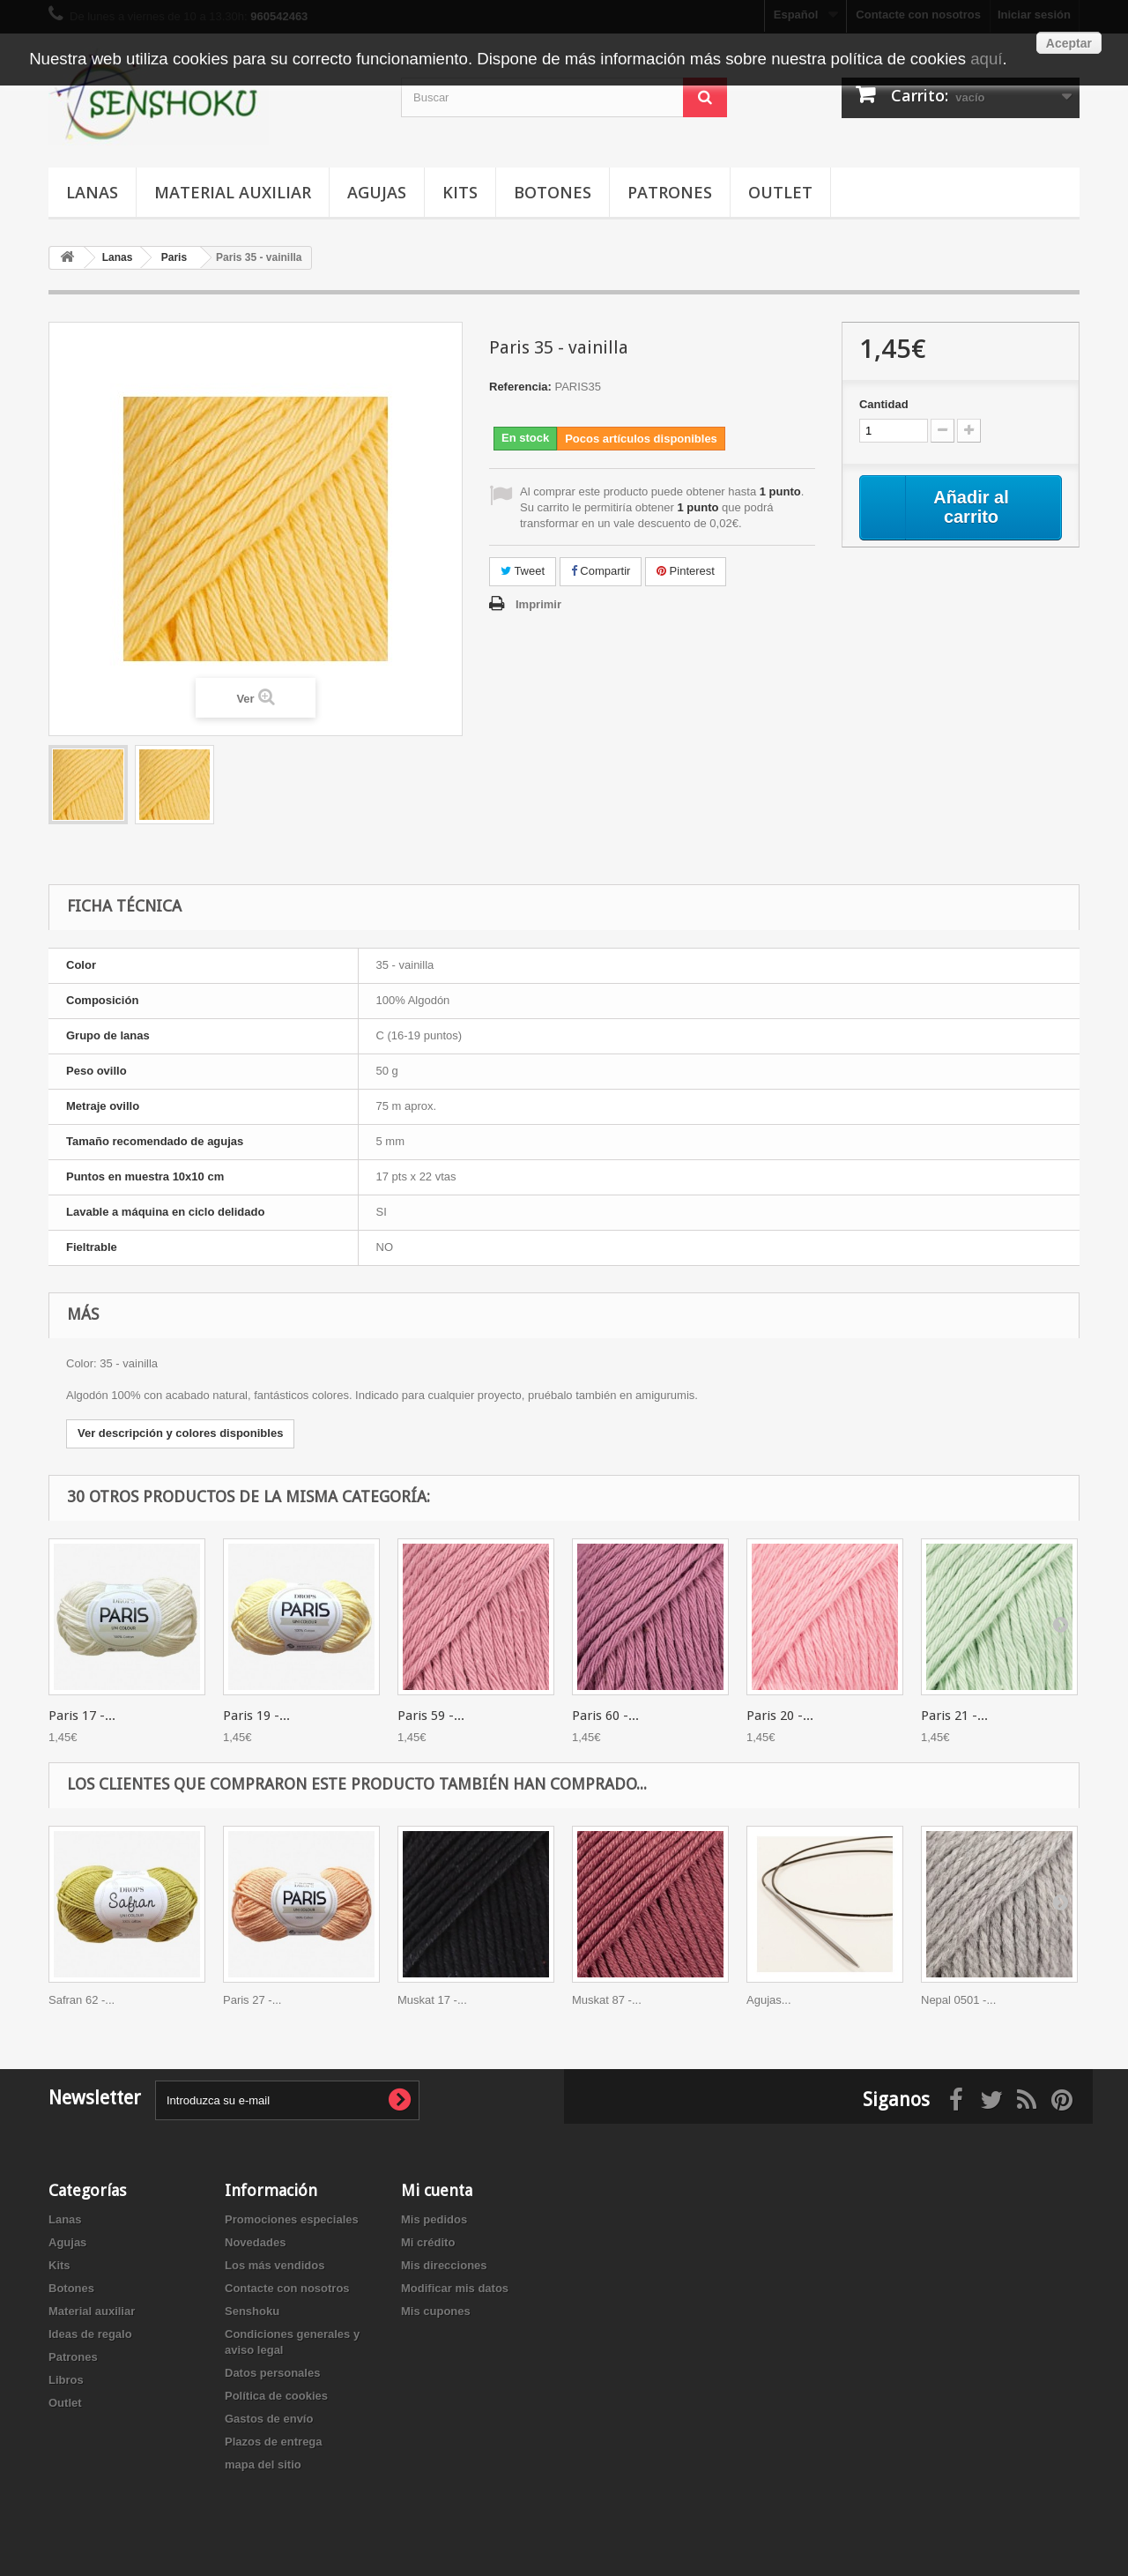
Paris (174, 257)
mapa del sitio (263, 2464)
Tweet (523, 570)
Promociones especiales (292, 2219)
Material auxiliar (232, 192)
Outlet (780, 192)
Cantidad (884, 404)
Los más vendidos (274, 2265)
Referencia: (520, 386)
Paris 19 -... (256, 1716)
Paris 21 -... (954, 1716)
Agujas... (768, 1999)
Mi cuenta (436, 2190)
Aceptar (1069, 43)
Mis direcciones (444, 2265)
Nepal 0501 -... (958, 1999)
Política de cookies (276, 2395)
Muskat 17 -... (432, 1999)
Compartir (601, 570)
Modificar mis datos (454, 2288)
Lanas (92, 192)
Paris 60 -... (605, 1716)
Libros (66, 2379)
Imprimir (538, 604)
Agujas (376, 192)
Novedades (255, 2242)
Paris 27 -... (252, 1999)
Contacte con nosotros (287, 2288)
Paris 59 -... (430, 1716)
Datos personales (272, 2372)
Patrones (669, 192)
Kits (460, 192)
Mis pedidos (434, 2219)
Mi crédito (428, 2242)
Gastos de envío (269, 2418)
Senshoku (252, 2311)
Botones (552, 192)
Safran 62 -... (81, 1999)
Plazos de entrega (274, 2441)
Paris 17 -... (81, 1716)
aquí (986, 58)
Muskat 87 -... (607, 1999)
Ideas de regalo (90, 2334)
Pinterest (686, 570)
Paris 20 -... (779, 1716)
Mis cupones (436, 2311)
